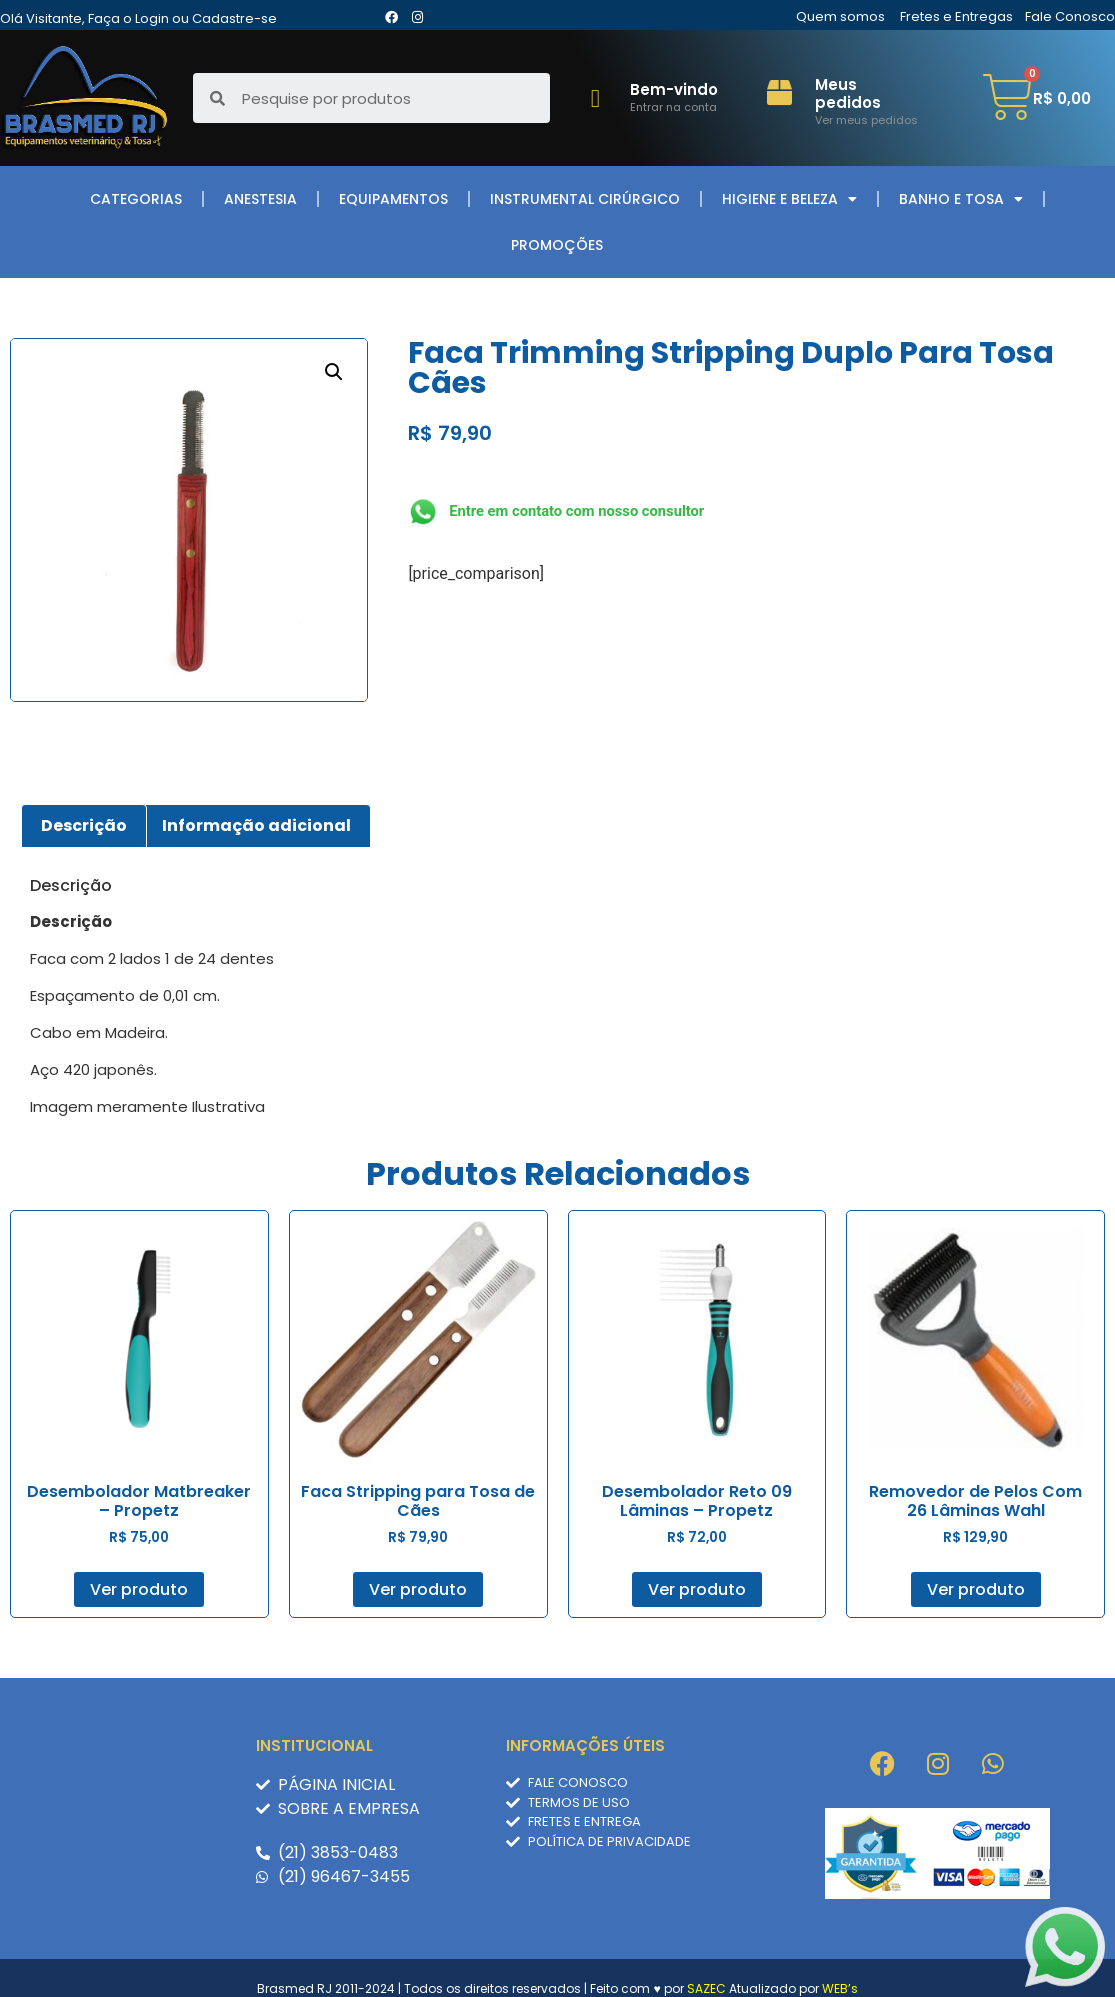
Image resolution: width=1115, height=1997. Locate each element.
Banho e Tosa (961, 199)
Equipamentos (393, 199)
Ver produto (139, 1589)
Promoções (557, 245)
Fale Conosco (1070, 16)
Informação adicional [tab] (256, 825)
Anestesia (260, 199)
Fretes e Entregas (956, 16)
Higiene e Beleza (789, 199)
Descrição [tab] (84, 825)
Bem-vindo (674, 89)
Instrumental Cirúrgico (585, 199)
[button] (334, 372)
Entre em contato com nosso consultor (576, 511)
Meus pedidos (848, 93)
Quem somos (840, 16)
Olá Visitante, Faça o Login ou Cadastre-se (138, 18)
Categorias (136, 199)
